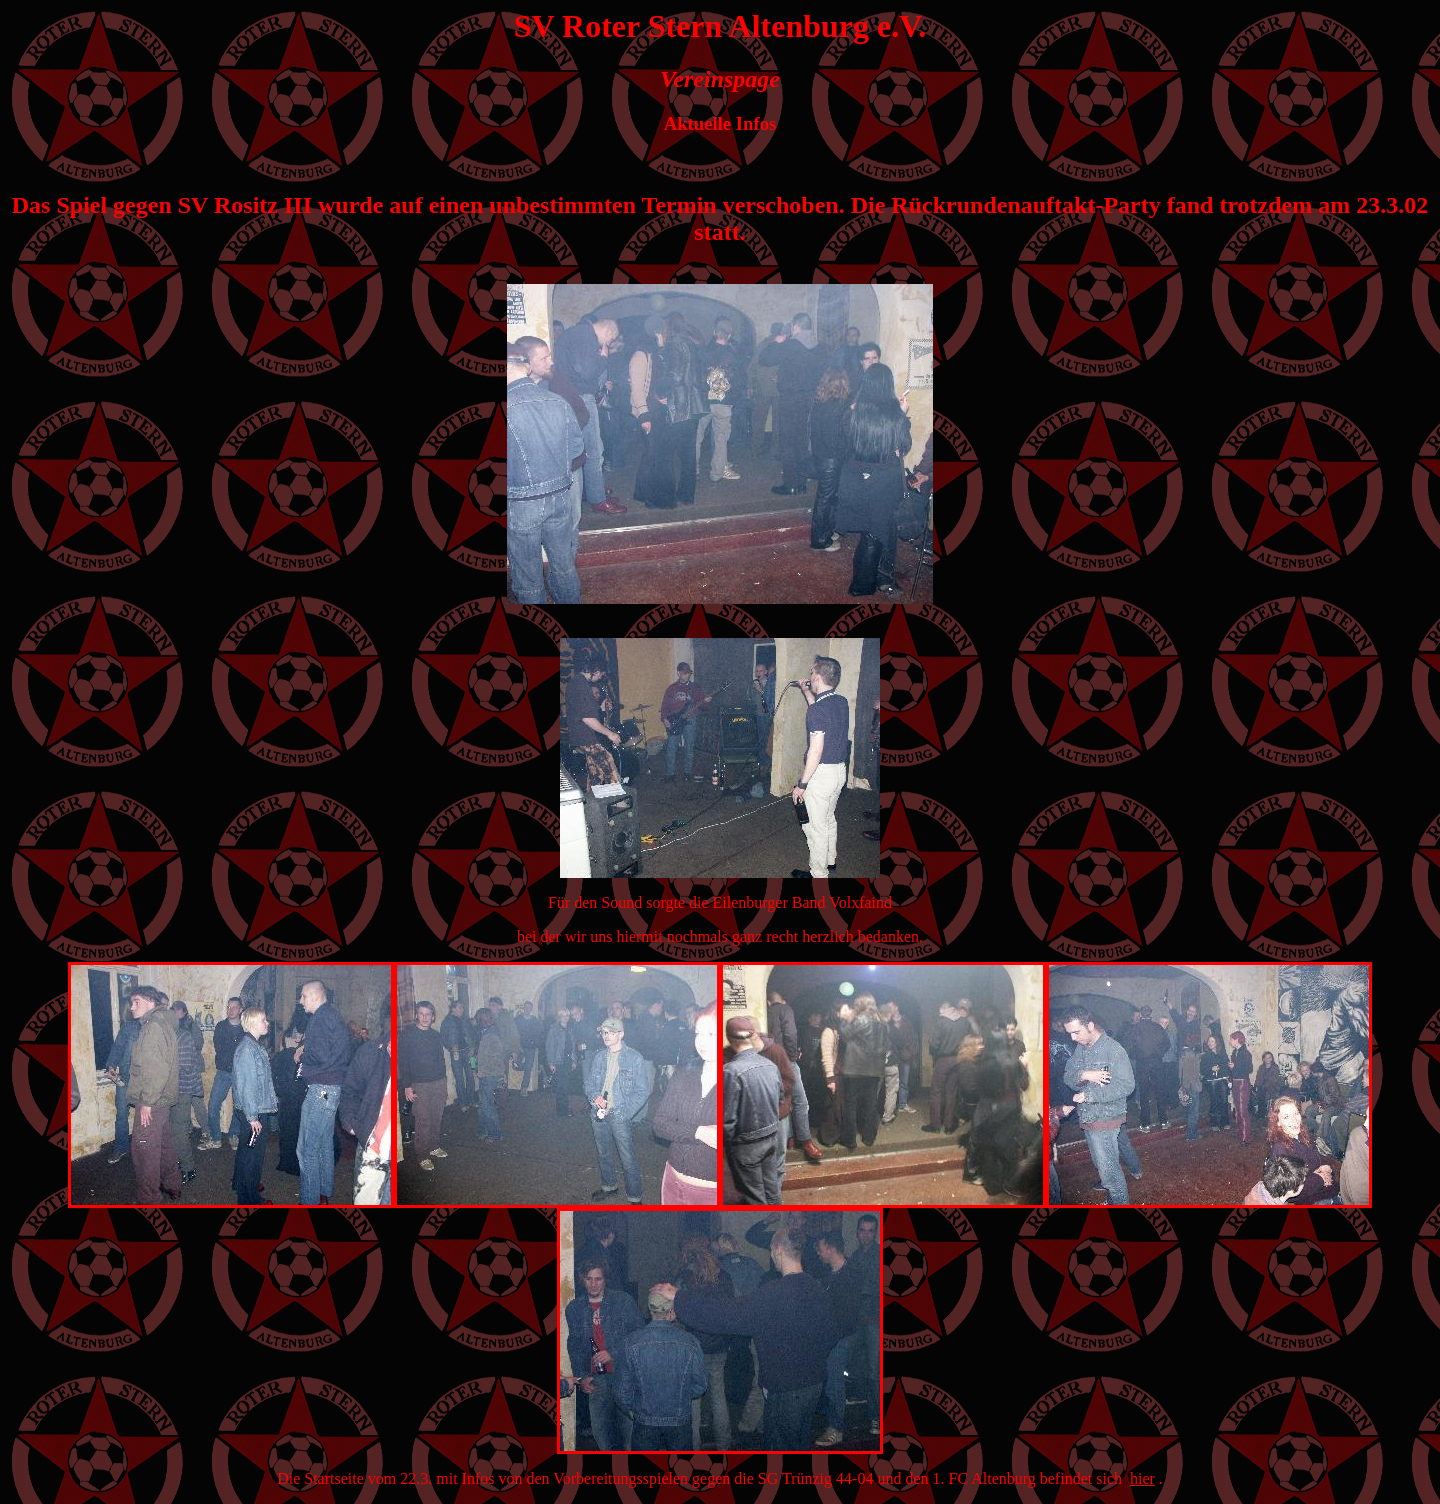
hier (1142, 1478)
